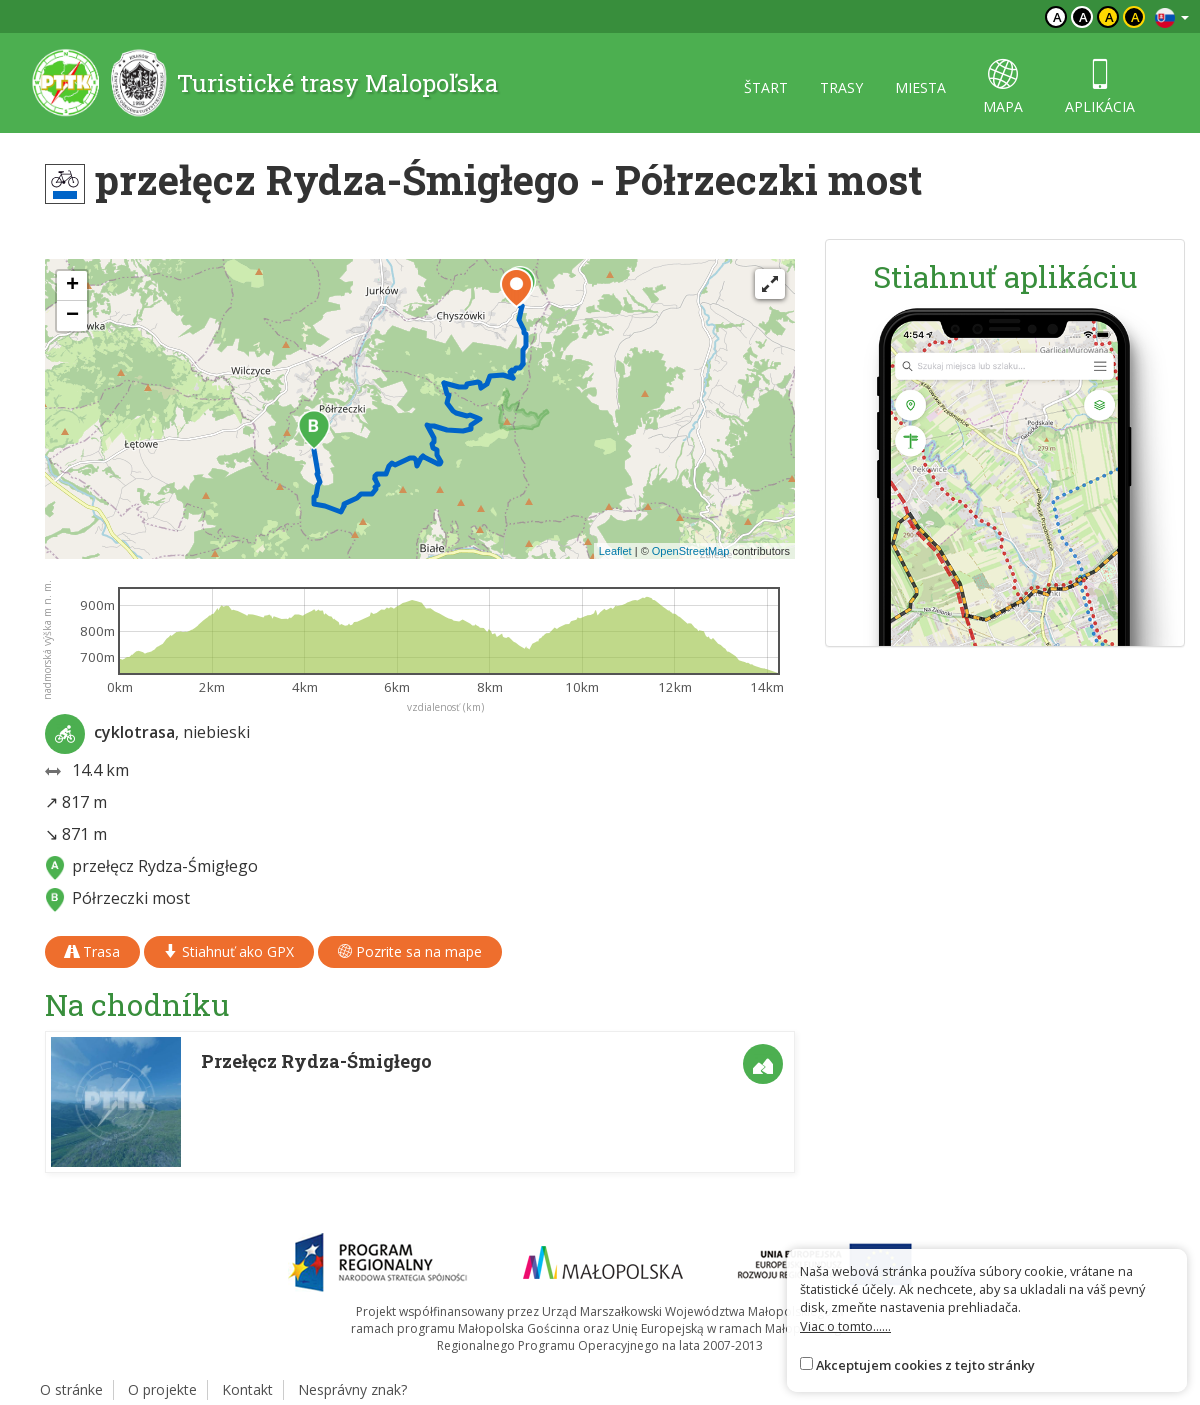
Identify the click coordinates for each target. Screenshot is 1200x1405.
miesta (920, 87)
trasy (841, 87)
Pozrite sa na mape (410, 951)
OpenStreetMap (691, 551)
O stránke (71, 1389)
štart (766, 87)
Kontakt (247, 1389)
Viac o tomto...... (845, 1326)
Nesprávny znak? (352, 1389)
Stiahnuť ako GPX (229, 951)
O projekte (162, 1389)
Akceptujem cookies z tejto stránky (925, 1365)
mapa (1003, 87)
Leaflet (615, 551)
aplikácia (1100, 87)
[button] (314, 430)
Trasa (92, 951)
